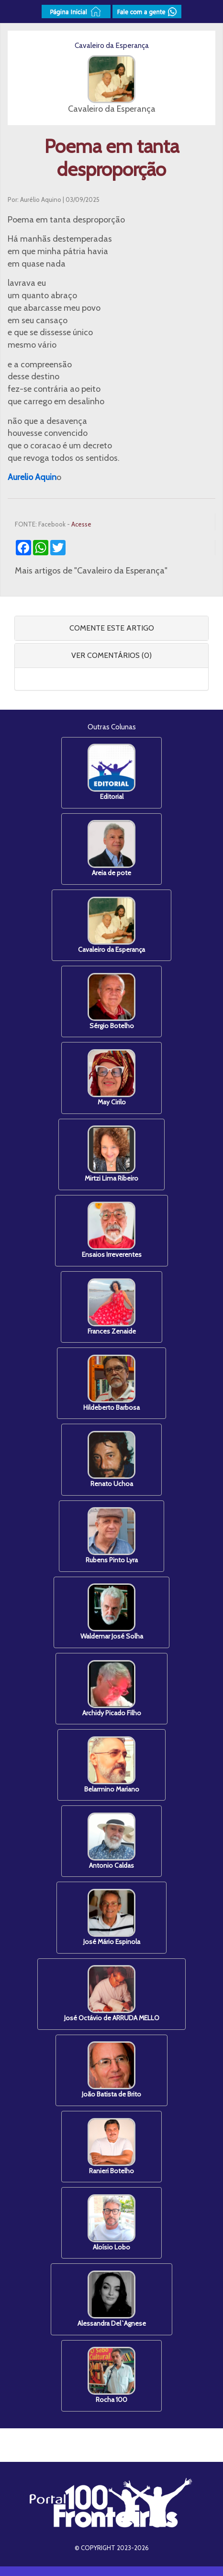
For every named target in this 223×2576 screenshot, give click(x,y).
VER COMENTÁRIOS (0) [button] (111, 655)
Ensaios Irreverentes (112, 1230)
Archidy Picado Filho (111, 1688)
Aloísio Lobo (111, 2222)
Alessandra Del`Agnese (112, 2299)
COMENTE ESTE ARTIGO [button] (111, 627)
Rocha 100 (111, 2375)
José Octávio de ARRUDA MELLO (111, 1993)
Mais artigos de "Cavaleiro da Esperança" (91, 570)
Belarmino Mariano (111, 1764)
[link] (32, 477)
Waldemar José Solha (111, 1611)
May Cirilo (111, 1077)
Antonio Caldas (111, 1841)
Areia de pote (111, 848)
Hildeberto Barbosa (111, 1383)
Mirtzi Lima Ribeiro (111, 1154)
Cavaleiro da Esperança (111, 925)
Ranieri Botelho (111, 2146)
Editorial (111, 772)
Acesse (81, 524)
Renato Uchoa (111, 1459)
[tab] (111, 628)
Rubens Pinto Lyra (112, 1535)
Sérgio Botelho (111, 1001)
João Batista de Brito (111, 2069)
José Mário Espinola (111, 1917)
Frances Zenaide (112, 1306)
